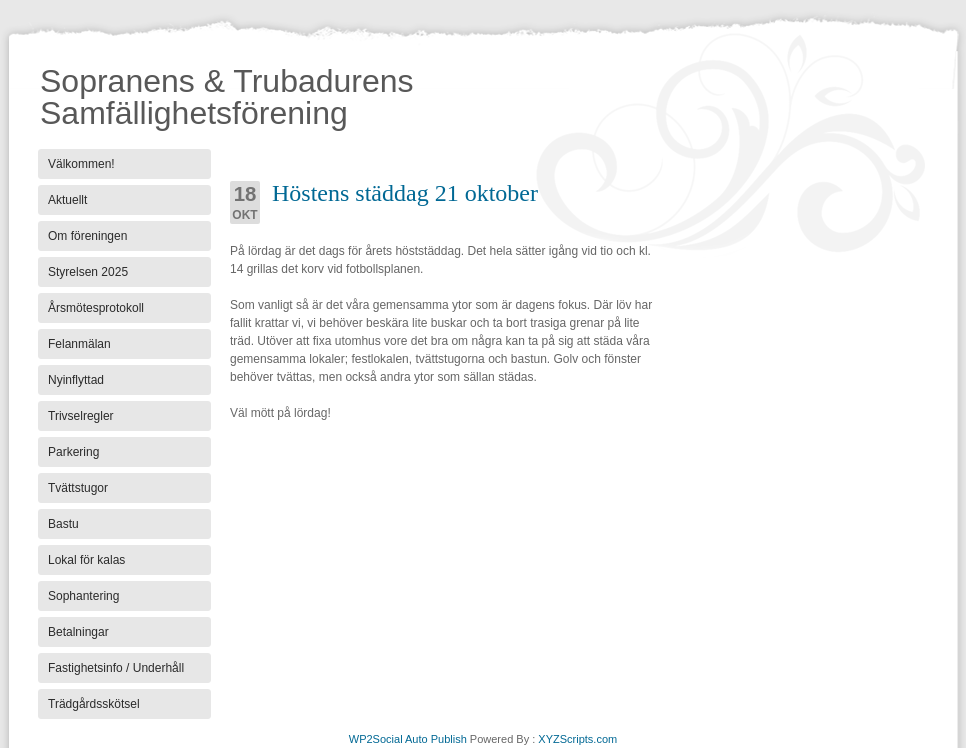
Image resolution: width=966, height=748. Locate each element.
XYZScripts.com (577, 739)
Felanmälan (79, 344)
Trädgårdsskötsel (94, 704)
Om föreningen (87, 236)
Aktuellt (67, 200)
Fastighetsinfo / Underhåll (116, 668)
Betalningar (78, 632)
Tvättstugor (78, 488)
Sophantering (83, 596)
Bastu (63, 524)
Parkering (73, 452)
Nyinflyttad (76, 380)
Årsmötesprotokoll (96, 308)
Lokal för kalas (86, 560)
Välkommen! (81, 164)
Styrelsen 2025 (88, 272)
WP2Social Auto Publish (408, 739)
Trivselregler (81, 416)
